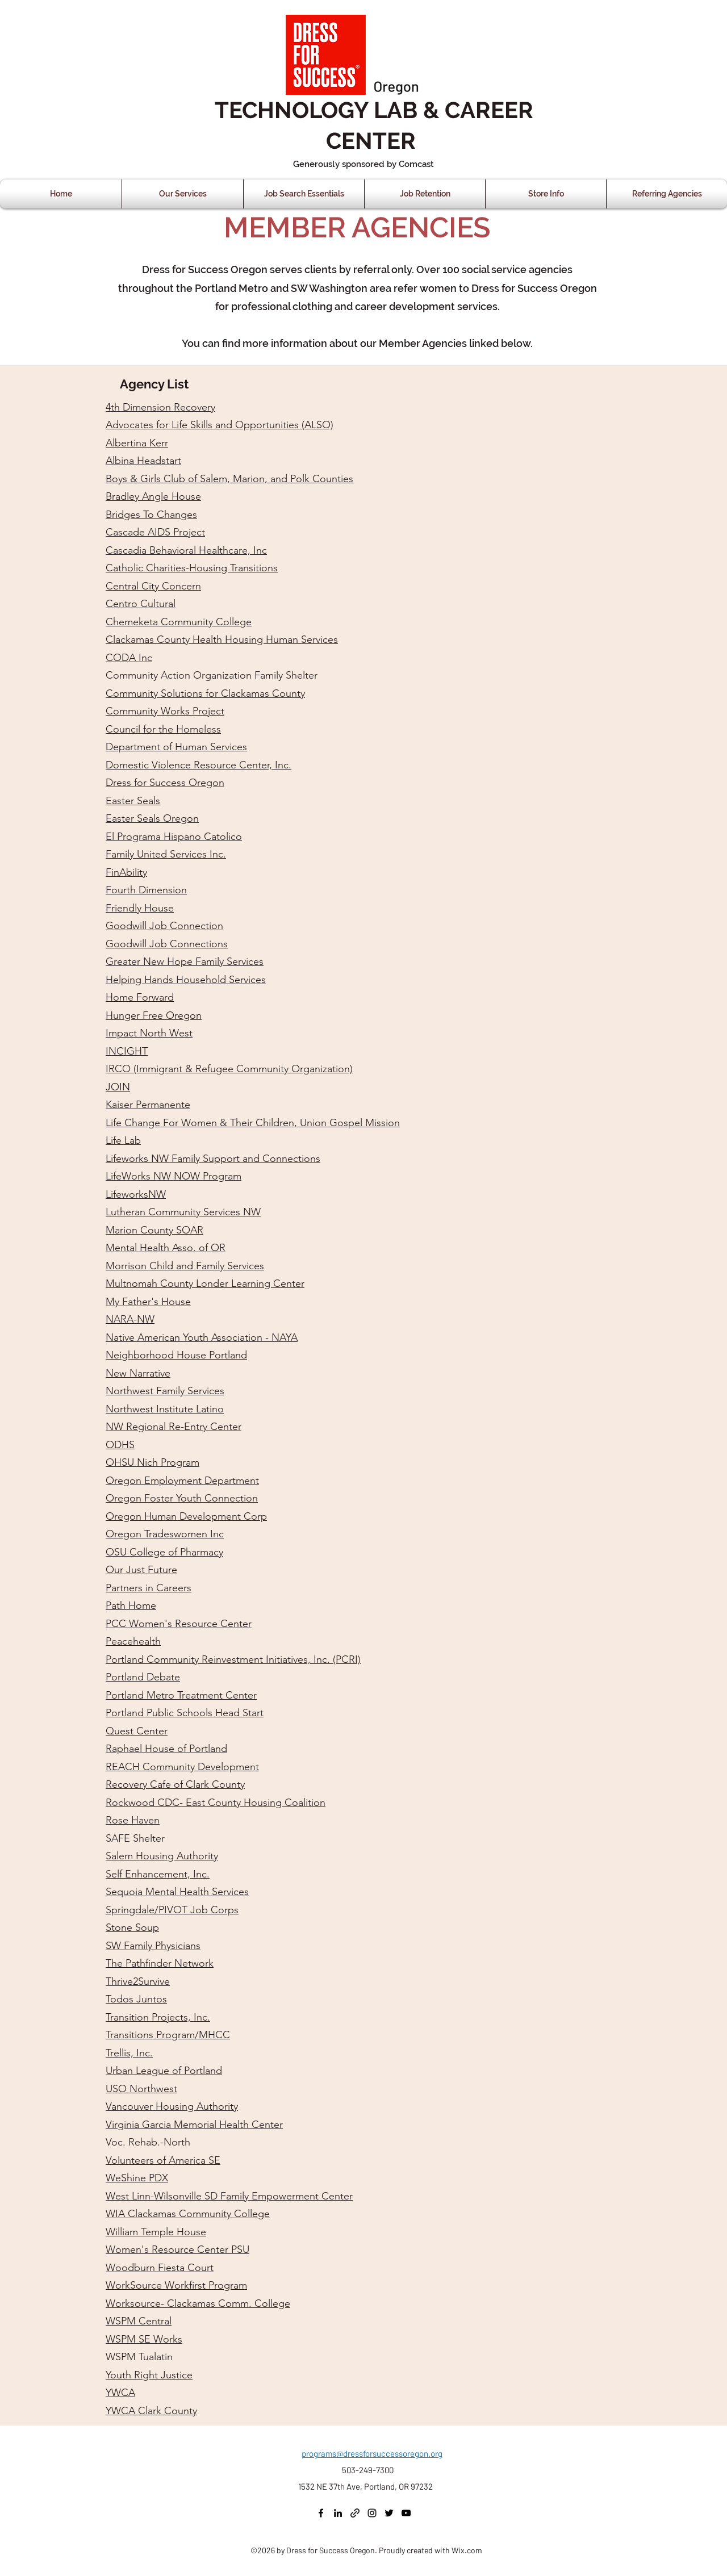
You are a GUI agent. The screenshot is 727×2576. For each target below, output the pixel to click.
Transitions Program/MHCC (168, 2035)
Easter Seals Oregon (152, 818)
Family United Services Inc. (166, 854)
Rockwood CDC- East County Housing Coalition (215, 1802)
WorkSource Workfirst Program (176, 2285)
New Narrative (138, 1373)
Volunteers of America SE (163, 2160)
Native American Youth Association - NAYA (202, 1337)
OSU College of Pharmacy (164, 1552)
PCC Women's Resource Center (179, 1623)
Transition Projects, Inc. (158, 2017)
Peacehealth (133, 1641)
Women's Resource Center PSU (177, 2249)
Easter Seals (133, 800)
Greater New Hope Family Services (185, 961)
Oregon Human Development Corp (186, 1516)
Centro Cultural (141, 603)
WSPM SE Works (144, 2339)
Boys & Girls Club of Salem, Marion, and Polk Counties (229, 478)
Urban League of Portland (164, 2070)
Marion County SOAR (154, 1230)
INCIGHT (127, 1051)
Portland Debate (143, 1677)
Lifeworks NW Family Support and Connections (213, 1158)
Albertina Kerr (137, 443)
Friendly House (140, 908)
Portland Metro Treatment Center (181, 1695)
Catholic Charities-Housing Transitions (192, 568)
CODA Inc (129, 657)
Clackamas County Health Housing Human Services (222, 639)
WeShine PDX (137, 2178)
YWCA (120, 2392)
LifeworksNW (136, 1194)
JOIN (118, 1087)
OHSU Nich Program (152, 1462)
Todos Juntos (136, 1999)
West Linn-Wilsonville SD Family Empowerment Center (229, 2196)
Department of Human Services (176, 747)
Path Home (131, 1605)
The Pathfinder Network (160, 1963)
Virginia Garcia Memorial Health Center (194, 2124)
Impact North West (149, 1033)
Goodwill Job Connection (164, 925)
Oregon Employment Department (182, 1480)
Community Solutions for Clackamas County (205, 693)
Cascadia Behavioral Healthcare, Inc (186, 550)
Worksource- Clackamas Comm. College (198, 2303)
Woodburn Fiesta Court (160, 2267)
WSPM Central (139, 2321)
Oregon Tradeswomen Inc (165, 1534)
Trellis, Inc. (129, 2053)
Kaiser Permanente (148, 1104)
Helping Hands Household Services (186, 979)
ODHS (120, 1444)
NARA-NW (130, 1319)
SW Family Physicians (153, 1945)
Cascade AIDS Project (155, 532)
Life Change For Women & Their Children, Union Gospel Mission (253, 1122)
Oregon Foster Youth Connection (182, 1498)
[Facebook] (321, 2513)
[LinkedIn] (338, 2513)
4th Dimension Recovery (160, 407)
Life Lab (123, 1140)
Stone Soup (132, 1927)
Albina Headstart (143, 460)
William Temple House (156, 2232)
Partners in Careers (148, 1588)
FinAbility (126, 872)
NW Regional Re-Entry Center (173, 1426)
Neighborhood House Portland (176, 1355)
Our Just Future (141, 1569)
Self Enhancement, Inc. (158, 1874)
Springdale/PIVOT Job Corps (172, 1910)
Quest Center (137, 1731)
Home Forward (140, 997)
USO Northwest (141, 2088)
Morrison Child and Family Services (185, 1266)
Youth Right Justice (149, 2375)
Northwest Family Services (165, 1391)
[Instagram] (372, 2513)
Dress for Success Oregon (165, 782)
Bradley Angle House (153, 496)
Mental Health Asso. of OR (165, 1247)
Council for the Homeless (163, 729)
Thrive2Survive (138, 1981)
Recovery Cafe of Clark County (175, 1784)
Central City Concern (153, 586)
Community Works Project (165, 711)
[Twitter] (389, 2513)
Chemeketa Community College (179, 622)
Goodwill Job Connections (167, 944)
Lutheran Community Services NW (183, 1212)
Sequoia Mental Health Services (177, 1891)
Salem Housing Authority (162, 1856)
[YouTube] (406, 2513)
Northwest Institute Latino (165, 1409)
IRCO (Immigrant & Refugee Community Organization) (229, 1069)
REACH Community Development (182, 1766)
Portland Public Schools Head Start (185, 1713)
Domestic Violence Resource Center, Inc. (198, 765)
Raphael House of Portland (166, 1748)
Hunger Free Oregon (154, 1015)
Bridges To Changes (151, 514)
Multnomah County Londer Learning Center (205, 1283)
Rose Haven (133, 1820)
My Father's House (148, 1301)
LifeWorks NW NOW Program (173, 1176)
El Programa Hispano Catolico (174, 836)
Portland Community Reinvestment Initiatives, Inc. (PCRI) (233, 1659)
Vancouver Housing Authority (172, 2106)
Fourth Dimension (146, 890)
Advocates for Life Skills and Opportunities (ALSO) (219, 425)
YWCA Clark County (151, 2410)
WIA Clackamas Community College (188, 2213)
